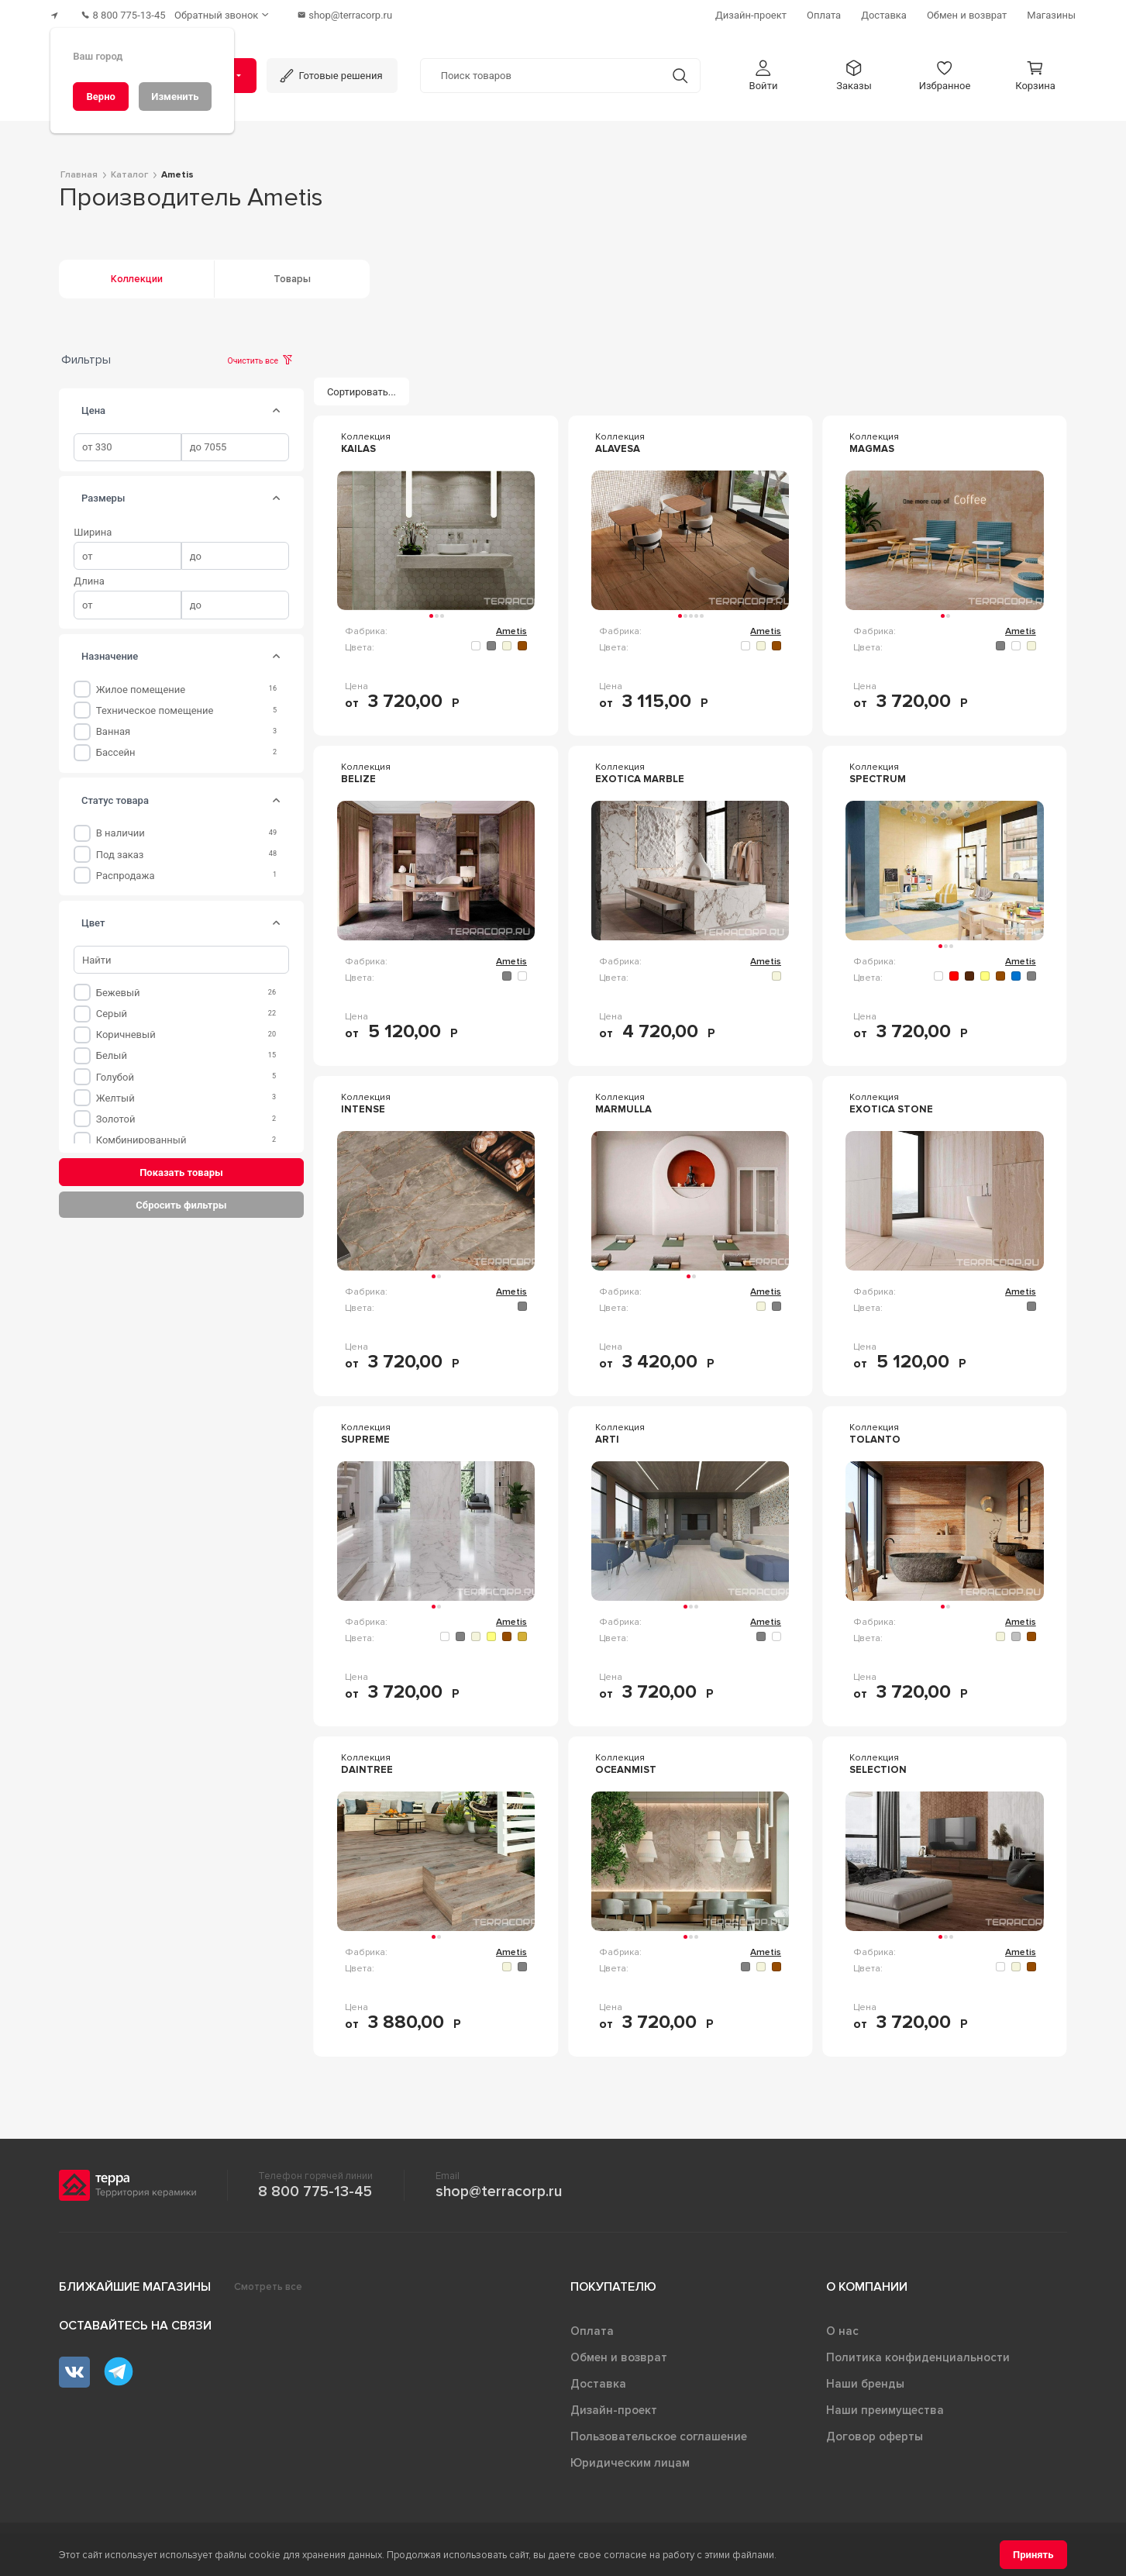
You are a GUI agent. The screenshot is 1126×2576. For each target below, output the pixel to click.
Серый (111, 1006)
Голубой (115, 1070)
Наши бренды (865, 2378)
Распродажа (125, 868)
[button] (763, 68)
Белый (111, 1049)
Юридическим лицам (630, 2457)
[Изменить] (175, 96)
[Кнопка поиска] (672, 68)
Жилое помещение (140, 682)
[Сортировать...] (362, 385)
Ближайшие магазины (135, 2280)
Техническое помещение (155, 703)
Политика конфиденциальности (918, 2351)
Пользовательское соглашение (658, 2430)
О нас (842, 2325)
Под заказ (120, 847)
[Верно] (101, 96)
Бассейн (116, 745)
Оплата (592, 2325)
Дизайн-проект (613, 2404)
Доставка (598, 2378)
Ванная (113, 724)
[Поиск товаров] (541, 69)
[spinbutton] (127, 440)
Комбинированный (141, 1133)
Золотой (116, 1112)
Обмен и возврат (618, 2351)
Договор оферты (874, 2430)
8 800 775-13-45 (315, 2185)
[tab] (276, 404)
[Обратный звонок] (239, 12)
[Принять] (1033, 2554)
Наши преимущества (885, 2404)
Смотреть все (268, 2280)
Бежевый (118, 985)
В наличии (120, 827)
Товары (292, 272)
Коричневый (126, 1027)
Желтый (115, 1091)
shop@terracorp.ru (499, 2185)
